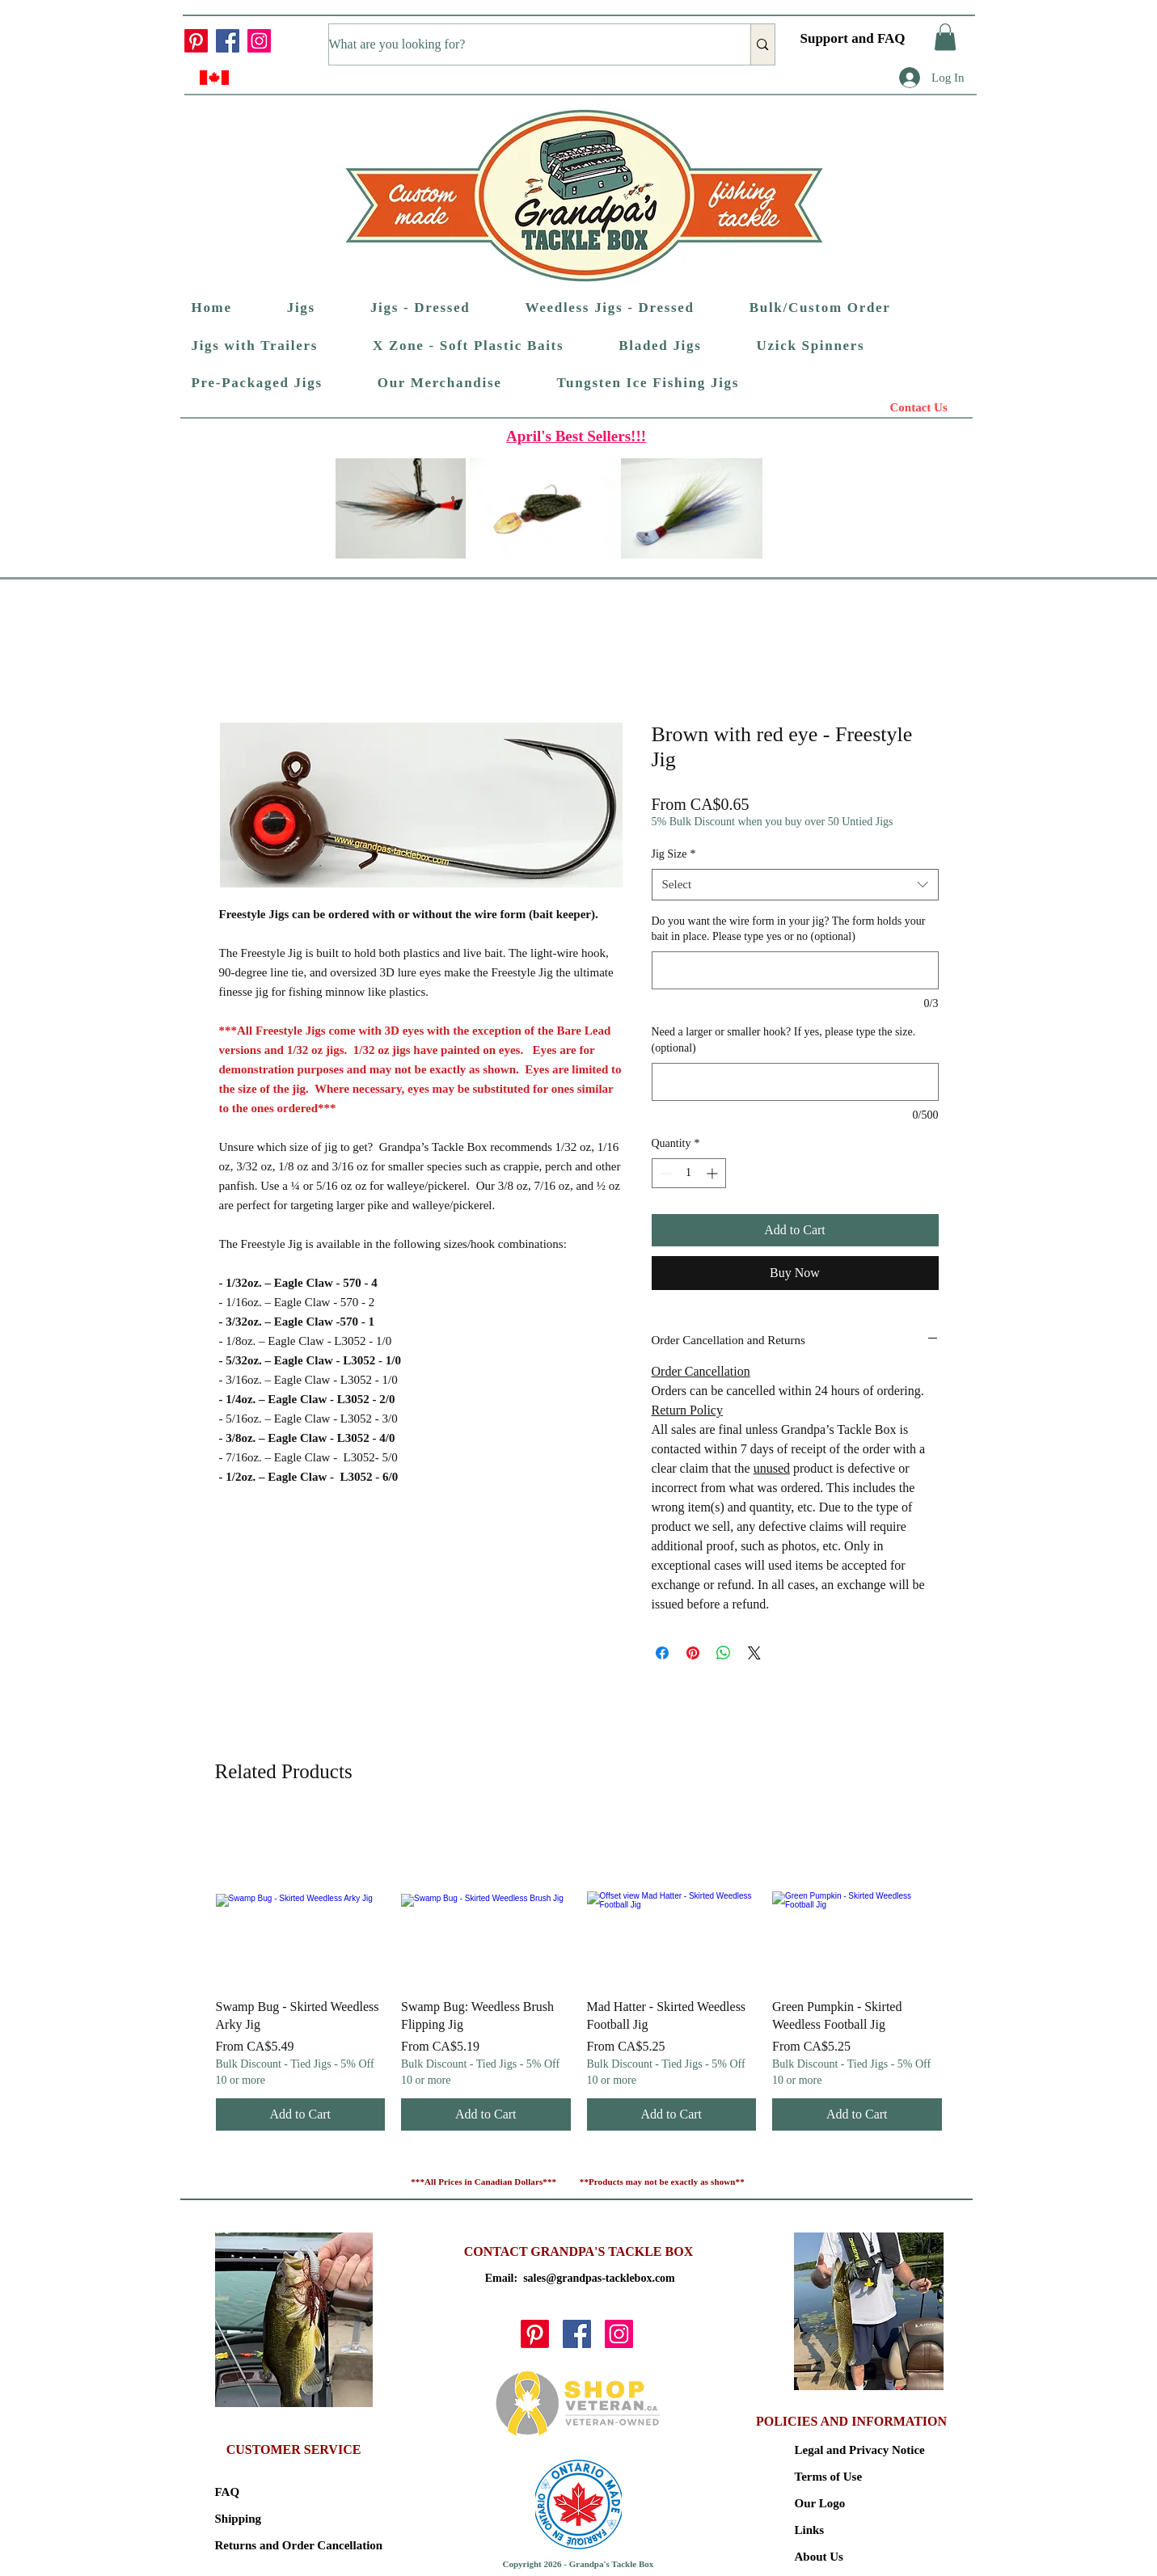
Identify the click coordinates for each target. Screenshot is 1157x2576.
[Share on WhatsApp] (723, 1653)
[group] (579, 1973)
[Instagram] (259, 41)
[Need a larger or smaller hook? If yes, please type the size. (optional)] (795, 1082)
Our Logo (820, 2503)
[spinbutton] (688, 1173)
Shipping (238, 2518)
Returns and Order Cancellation (272, 2545)
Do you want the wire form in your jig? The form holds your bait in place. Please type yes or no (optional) (789, 929)
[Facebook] (227, 41)
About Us (819, 2556)
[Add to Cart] (301, 2114)
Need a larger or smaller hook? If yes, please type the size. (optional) (784, 1040)
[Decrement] (664, 1173)
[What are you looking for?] (523, 44)
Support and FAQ (853, 38)
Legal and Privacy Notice (852, 2449)
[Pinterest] (196, 41)
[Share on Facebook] (662, 1653)
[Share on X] (754, 1653)
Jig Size (674, 854)
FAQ (227, 2491)
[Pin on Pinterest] (693, 1653)
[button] (945, 36)
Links (810, 2529)
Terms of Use (829, 2476)
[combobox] (795, 884)
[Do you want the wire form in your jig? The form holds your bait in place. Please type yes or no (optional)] (795, 970)
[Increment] (713, 1173)
